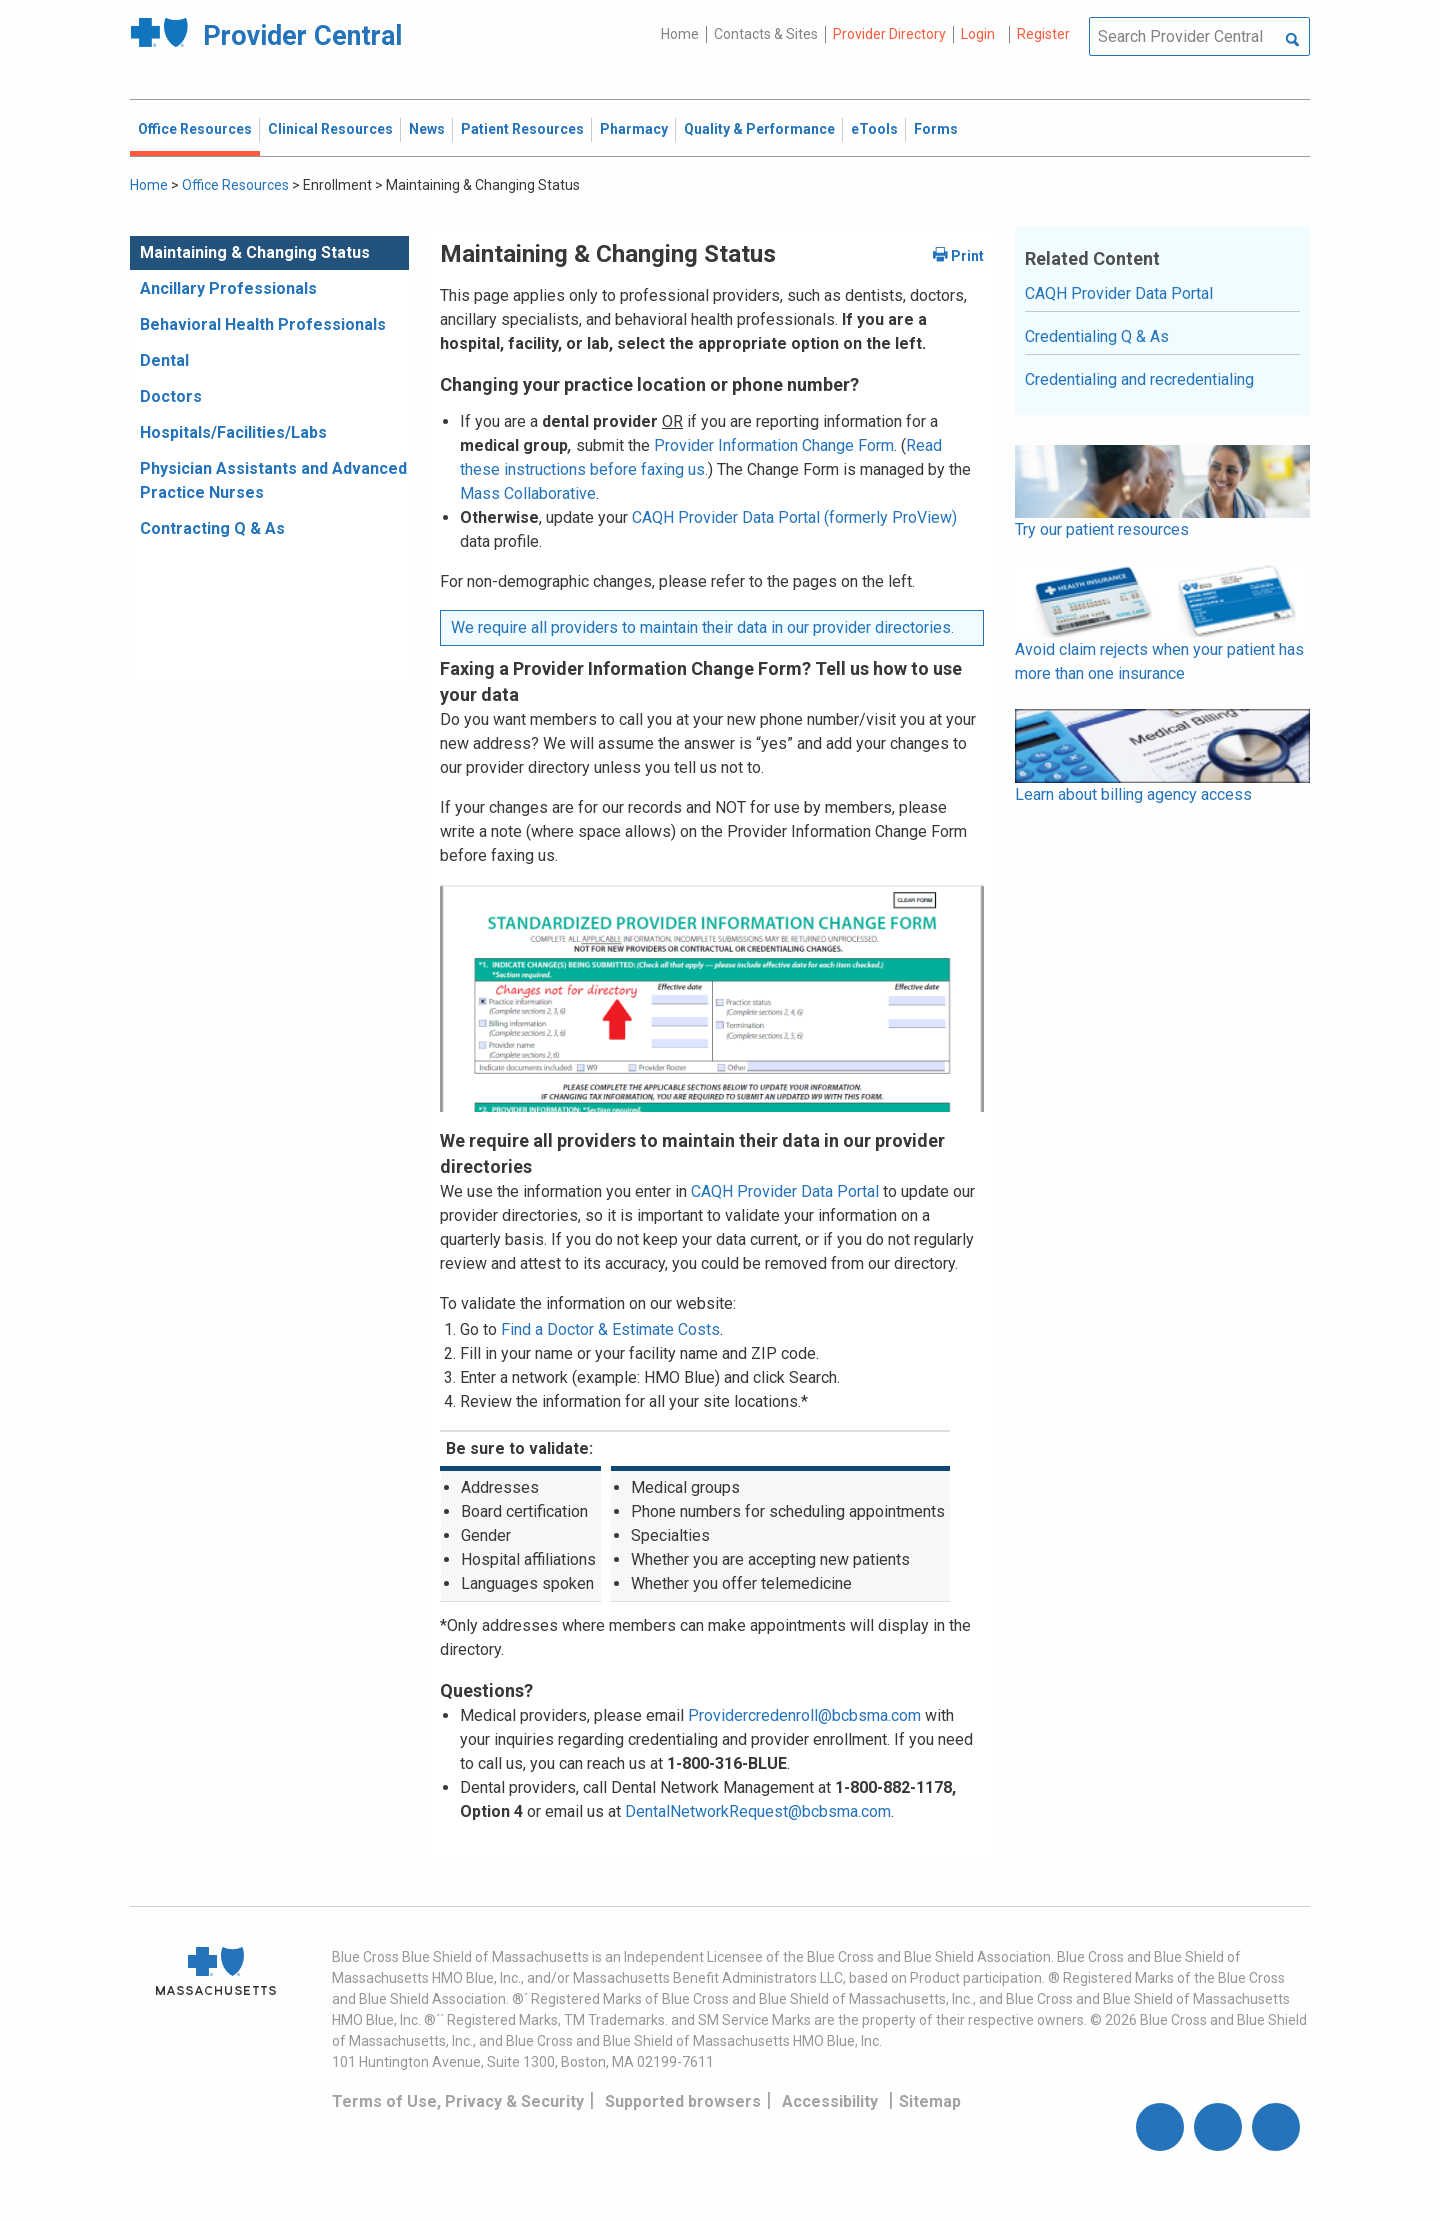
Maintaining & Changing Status (255, 252)
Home (680, 34)
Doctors (171, 396)
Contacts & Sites (766, 34)
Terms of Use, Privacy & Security (458, 2101)
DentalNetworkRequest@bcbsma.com (758, 1811)
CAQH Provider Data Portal (785, 1191)
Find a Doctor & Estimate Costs (610, 1329)
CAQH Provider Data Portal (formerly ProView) (794, 517)
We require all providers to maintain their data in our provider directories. (702, 627)
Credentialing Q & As (1097, 336)
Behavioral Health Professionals (263, 324)
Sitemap (930, 2101)
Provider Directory (889, 34)
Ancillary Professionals (228, 288)
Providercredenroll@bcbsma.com (804, 1715)
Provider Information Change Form (774, 445)
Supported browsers (683, 2101)
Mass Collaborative (528, 493)
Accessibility (830, 2101)
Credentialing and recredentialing (1139, 379)
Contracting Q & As (212, 528)
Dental (164, 360)
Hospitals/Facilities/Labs (233, 432)
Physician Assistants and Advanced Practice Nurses (273, 480)
